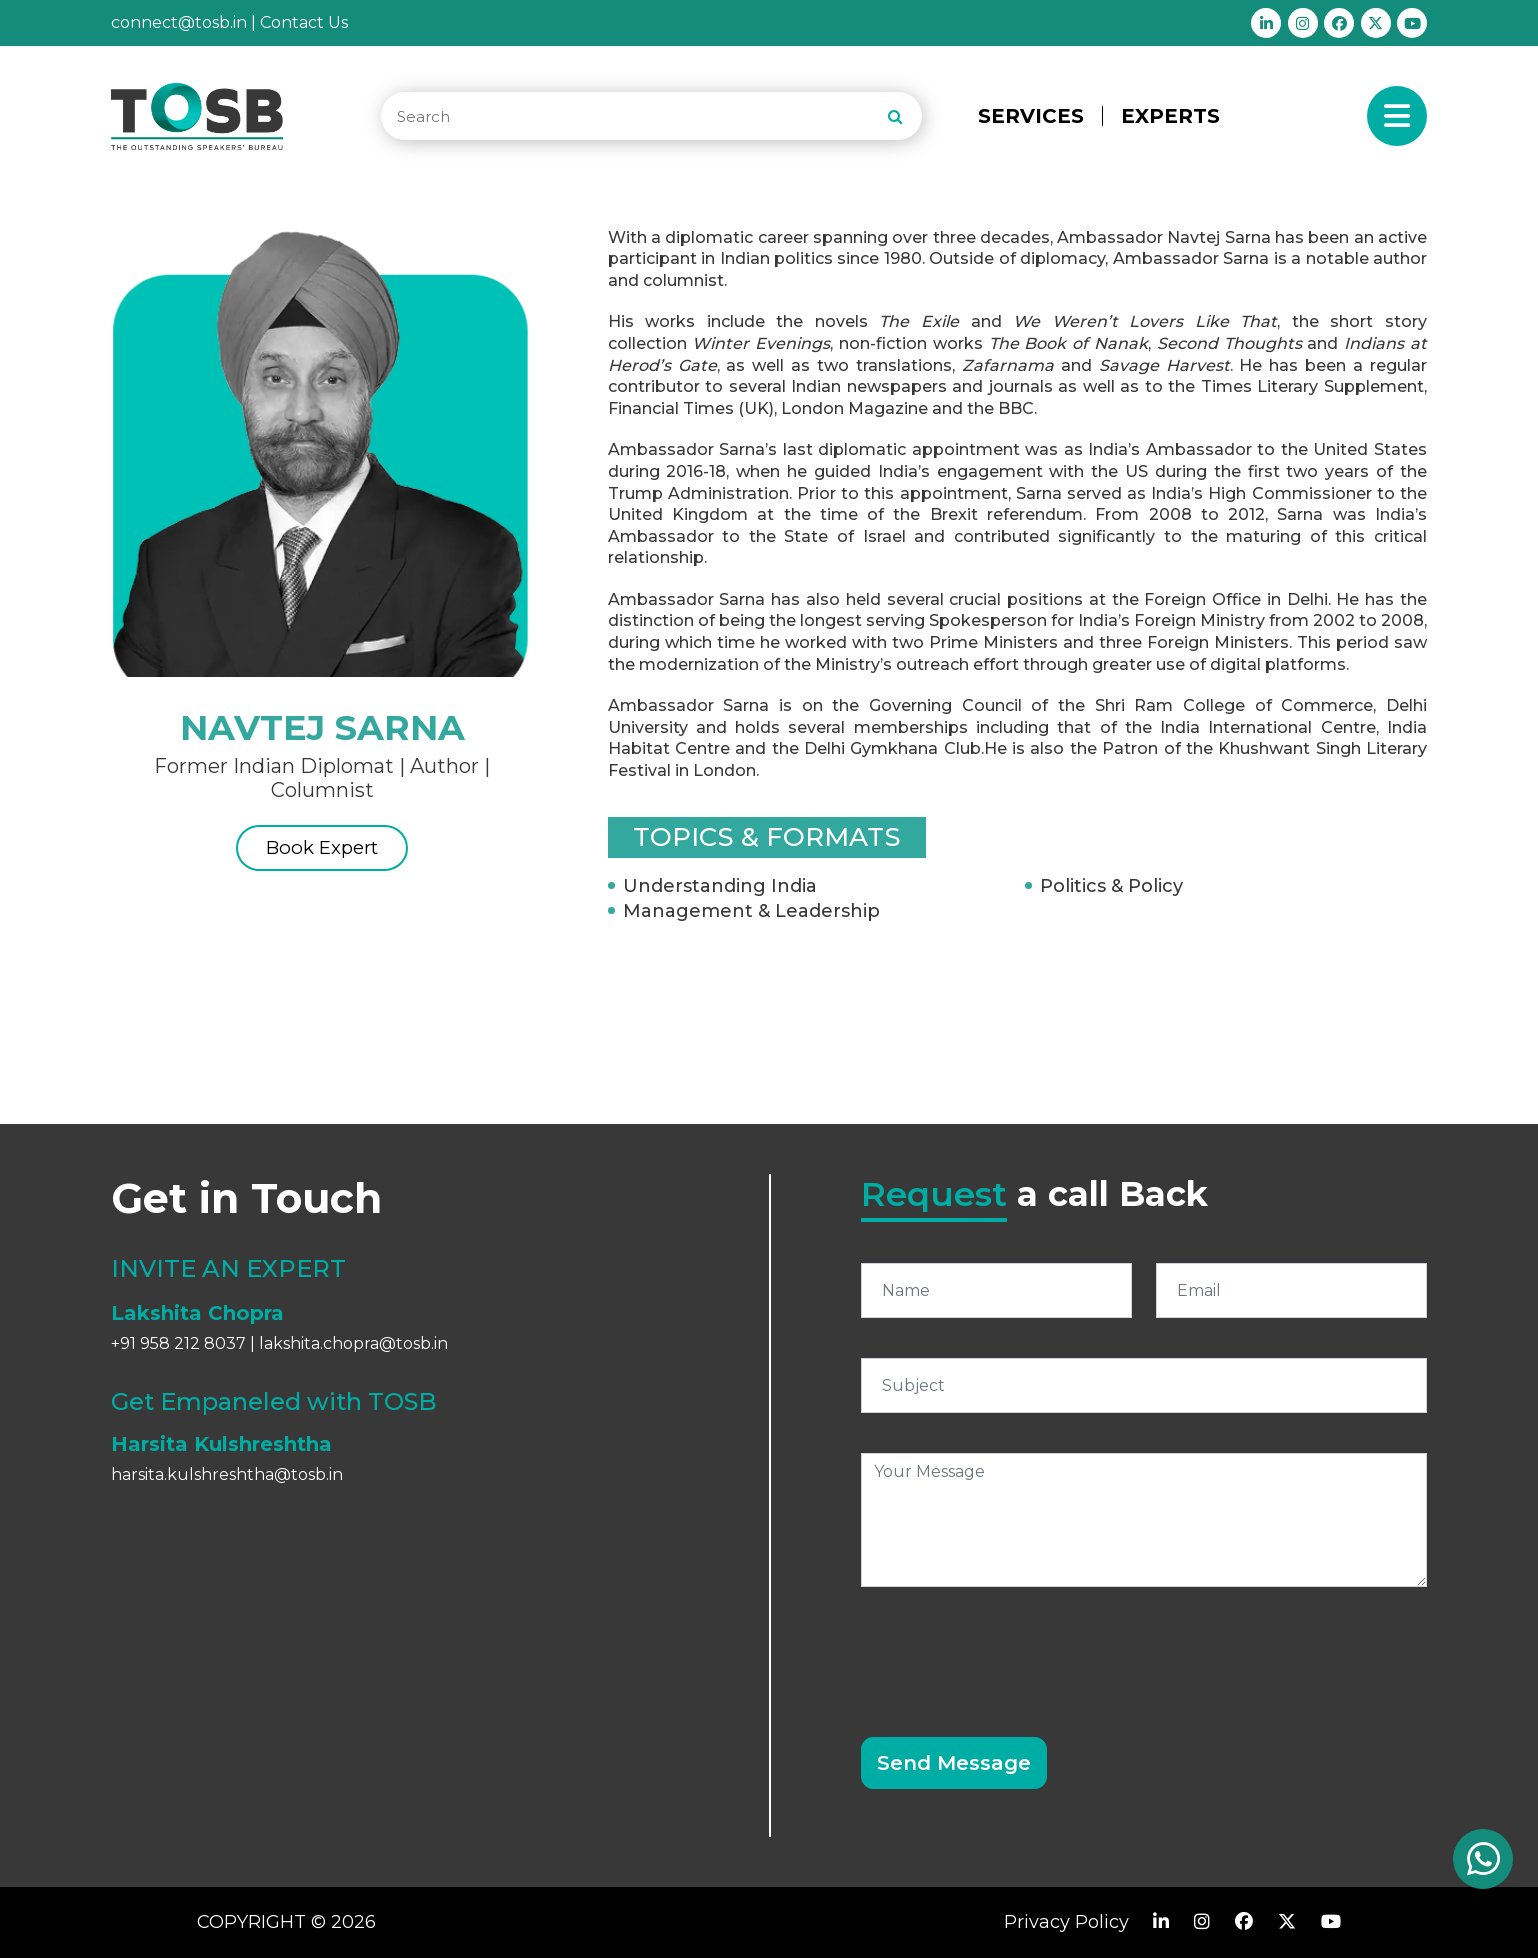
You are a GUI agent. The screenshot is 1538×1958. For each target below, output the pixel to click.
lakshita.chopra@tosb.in (353, 1343)
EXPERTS (1170, 116)
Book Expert (322, 852)
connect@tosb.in (179, 22)
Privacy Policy (1066, 1922)
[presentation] (1013, 1650)
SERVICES (1031, 116)
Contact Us (304, 22)
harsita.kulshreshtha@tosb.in (227, 1474)
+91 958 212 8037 (178, 1343)
